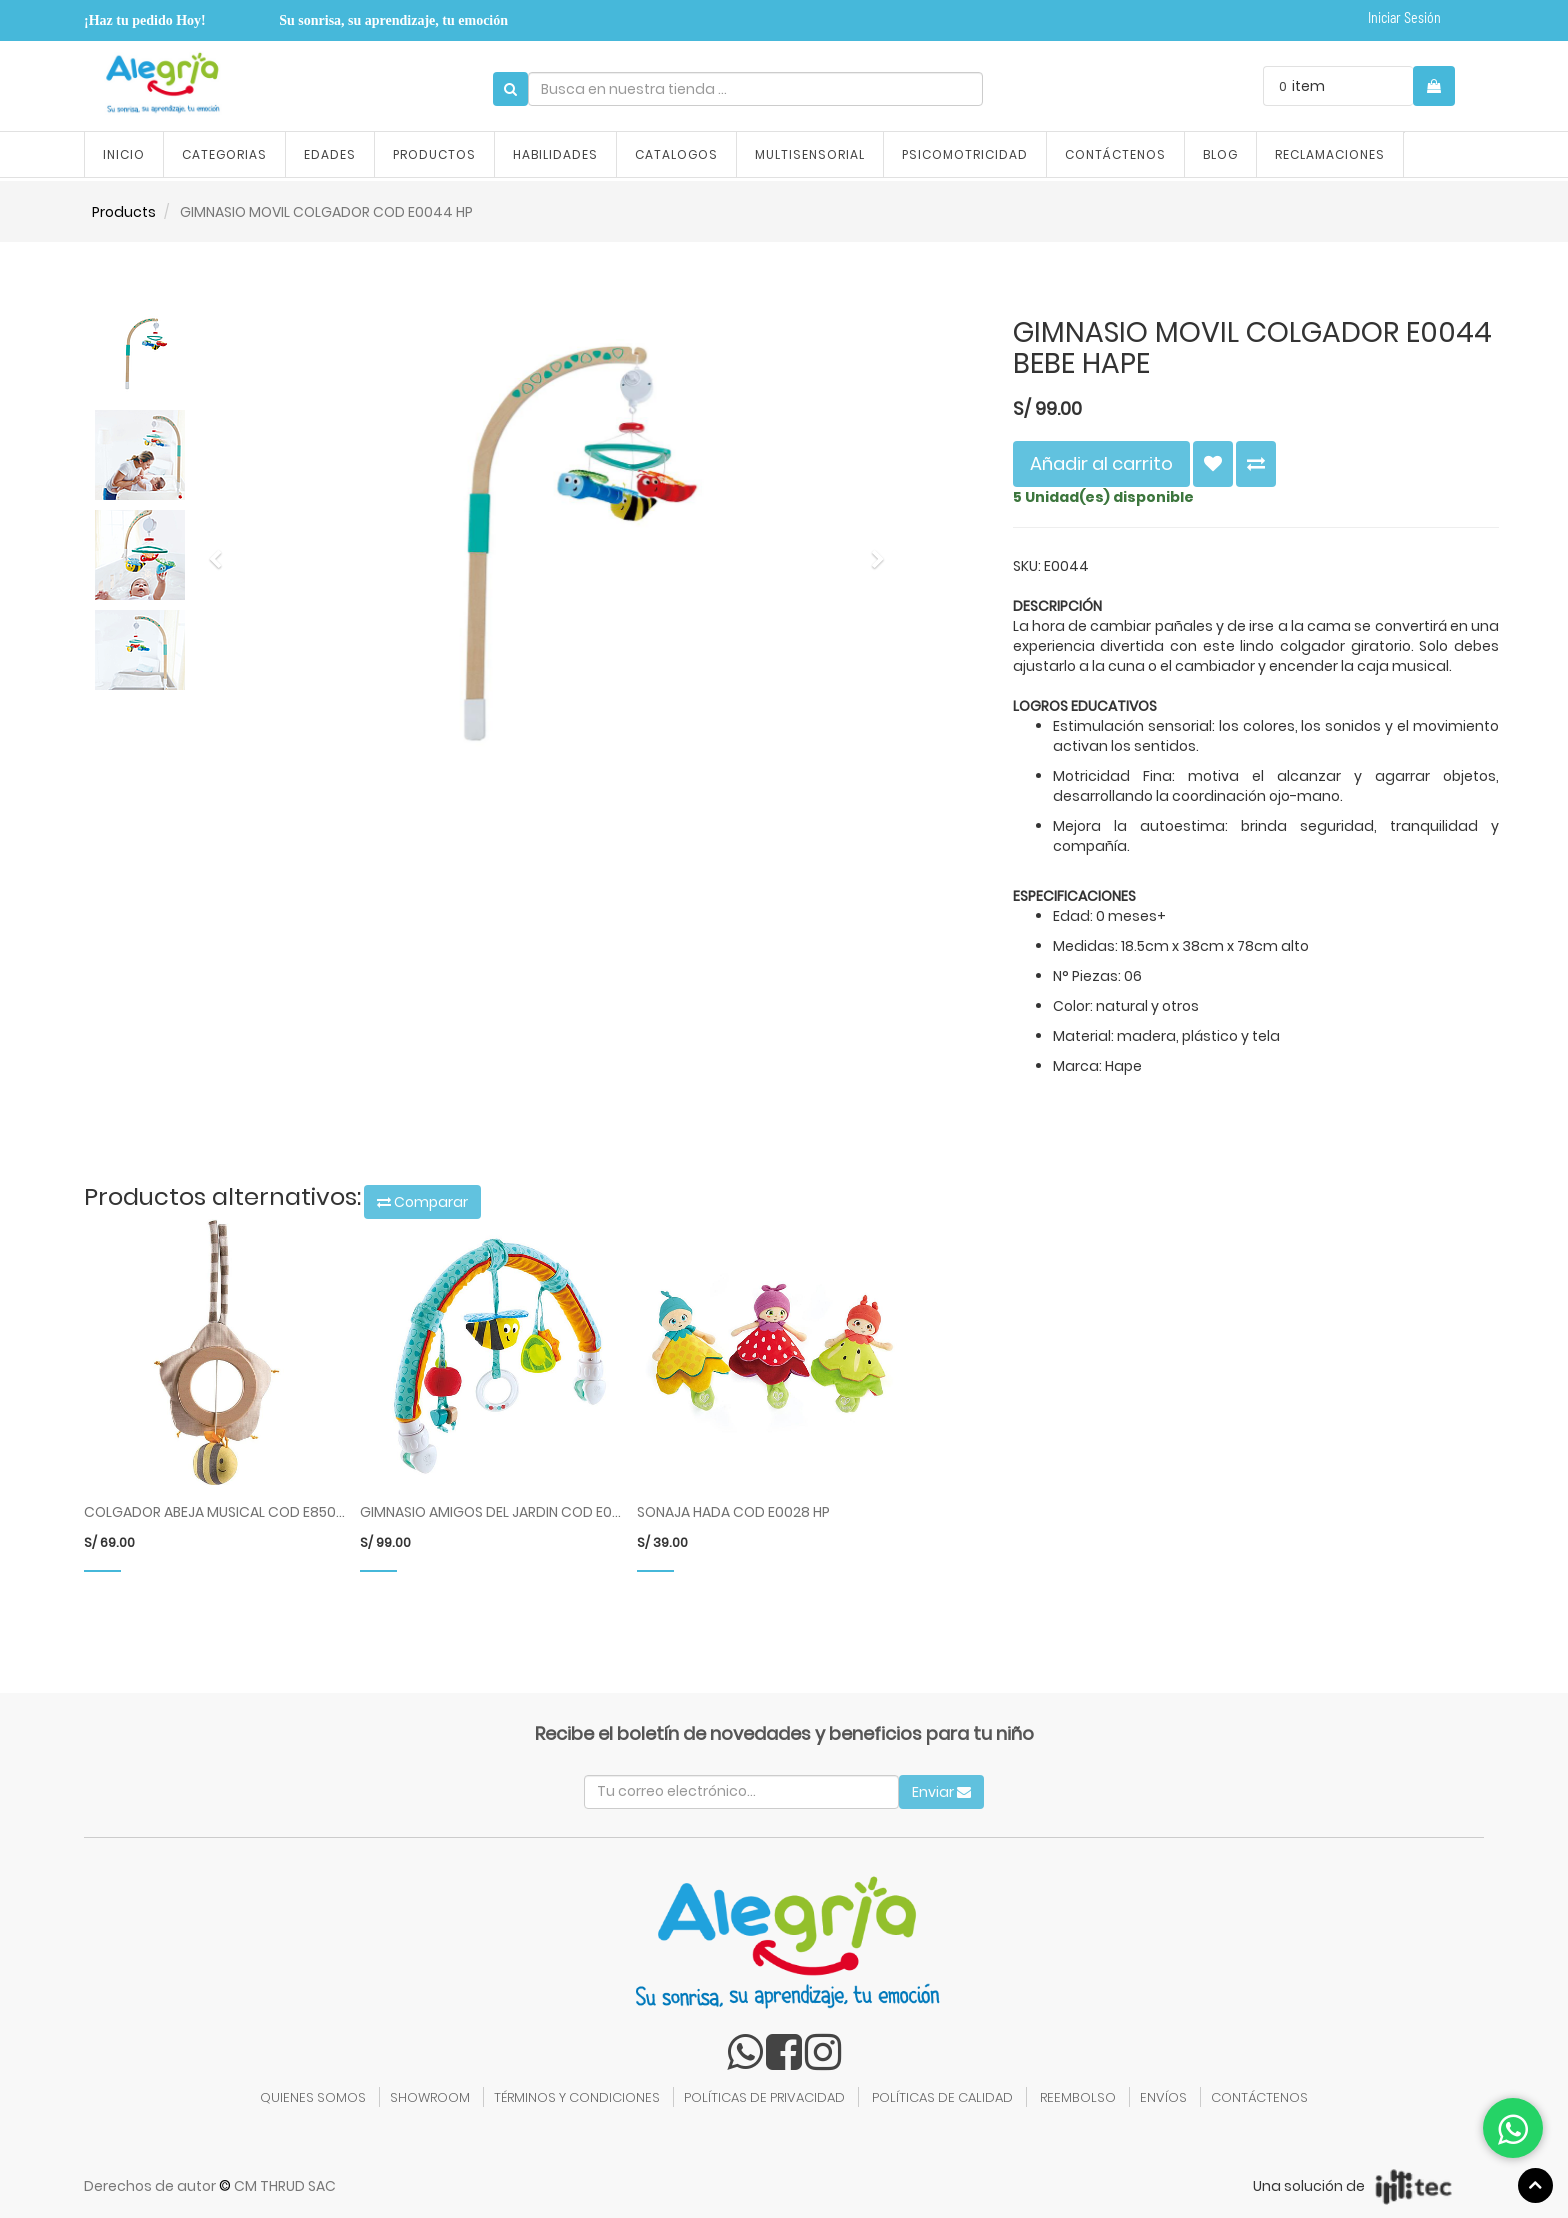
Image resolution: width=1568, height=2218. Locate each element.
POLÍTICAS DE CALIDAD (942, 2097)
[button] (222, 550)
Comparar (422, 1202)
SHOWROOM (430, 2097)
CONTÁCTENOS (1259, 2097)
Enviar (941, 1792)
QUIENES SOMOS (313, 2097)
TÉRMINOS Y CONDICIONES (577, 2097)
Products (124, 212)
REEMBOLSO (1078, 2097)
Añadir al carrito (1101, 463)
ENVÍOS (1163, 2097)
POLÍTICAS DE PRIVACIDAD (764, 2097)
